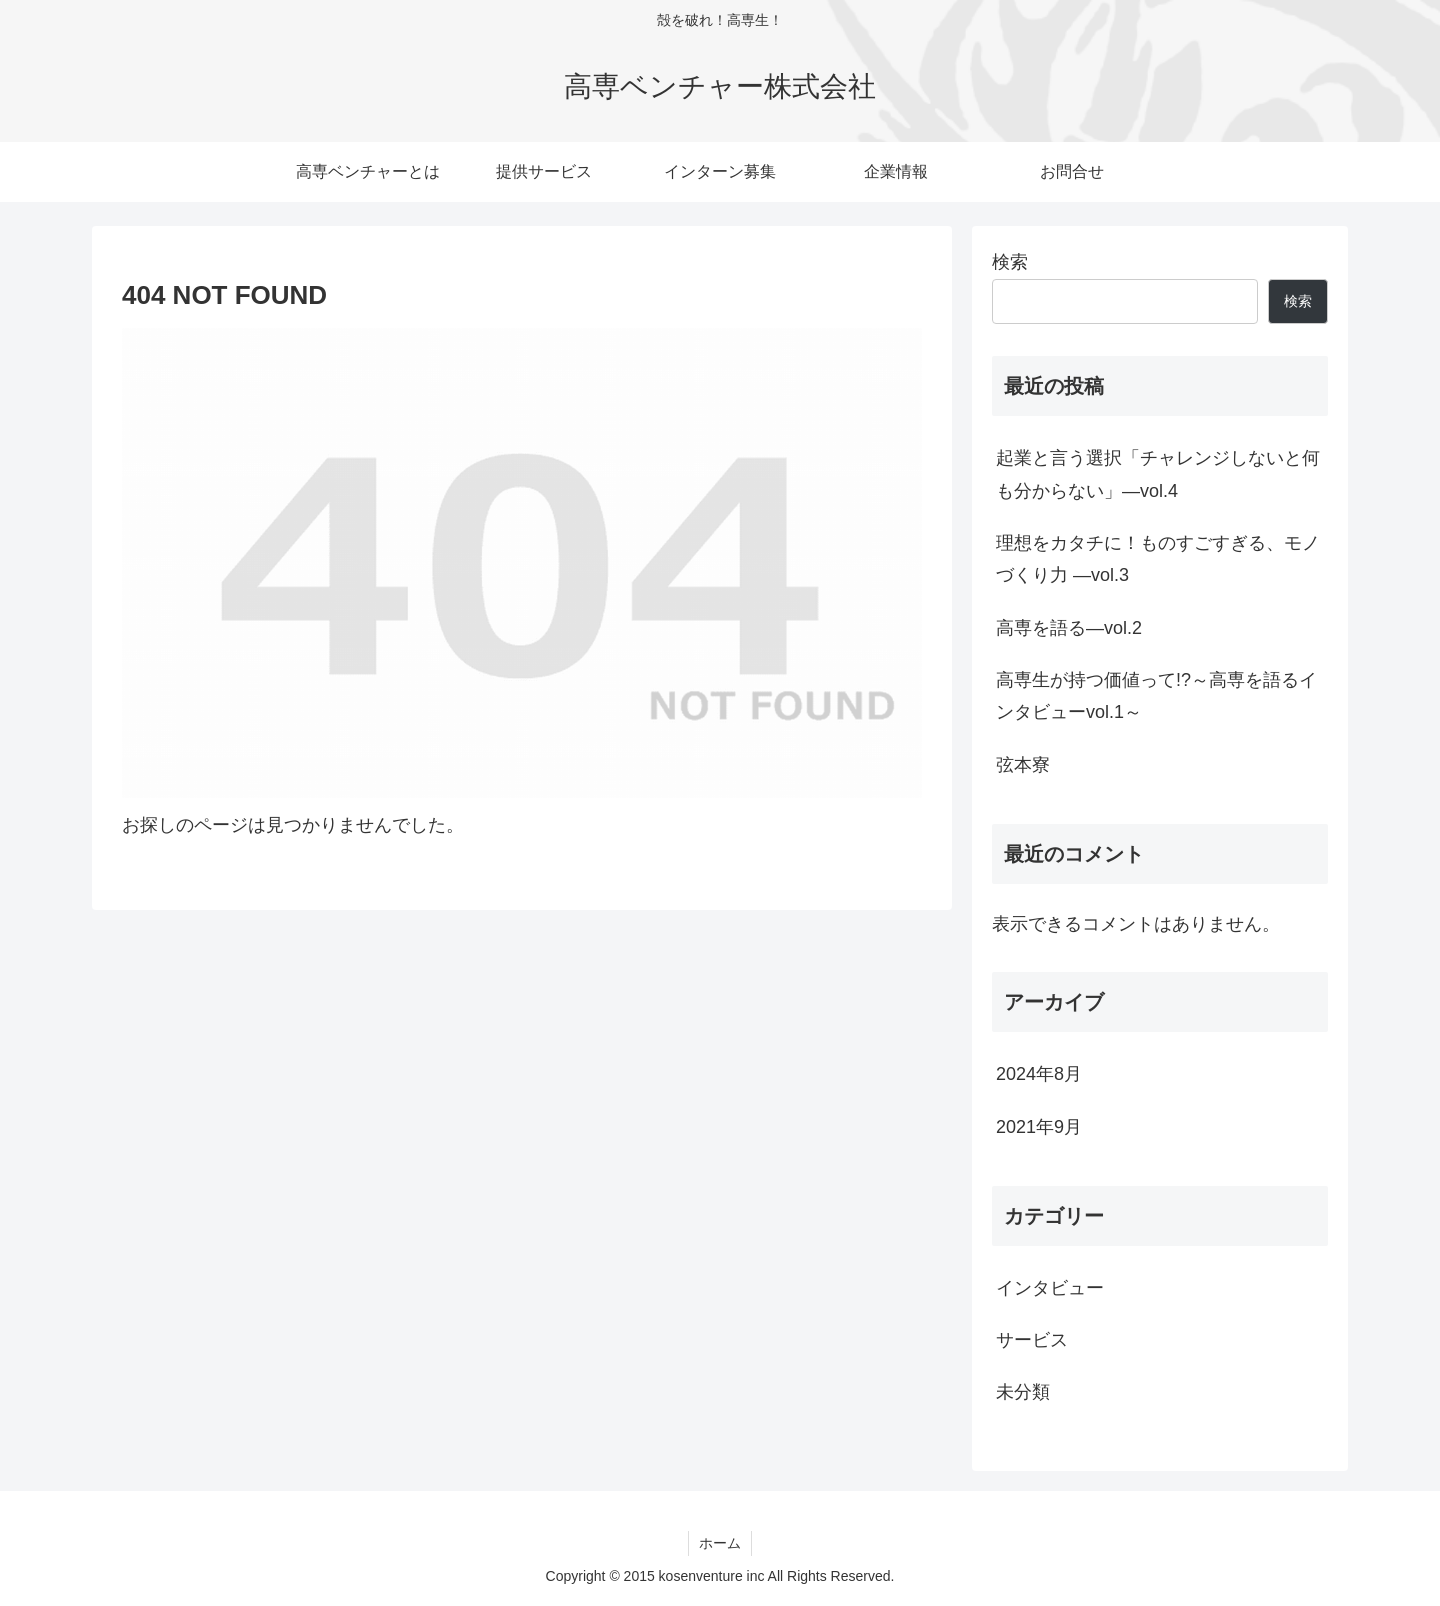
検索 (1010, 262)
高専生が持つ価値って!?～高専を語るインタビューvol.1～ (1156, 696)
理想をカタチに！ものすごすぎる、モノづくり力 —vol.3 (1158, 559)
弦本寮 (1023, 765)
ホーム (720, 1543)
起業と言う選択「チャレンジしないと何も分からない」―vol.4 (1158, 474)
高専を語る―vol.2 (1069, 628)
